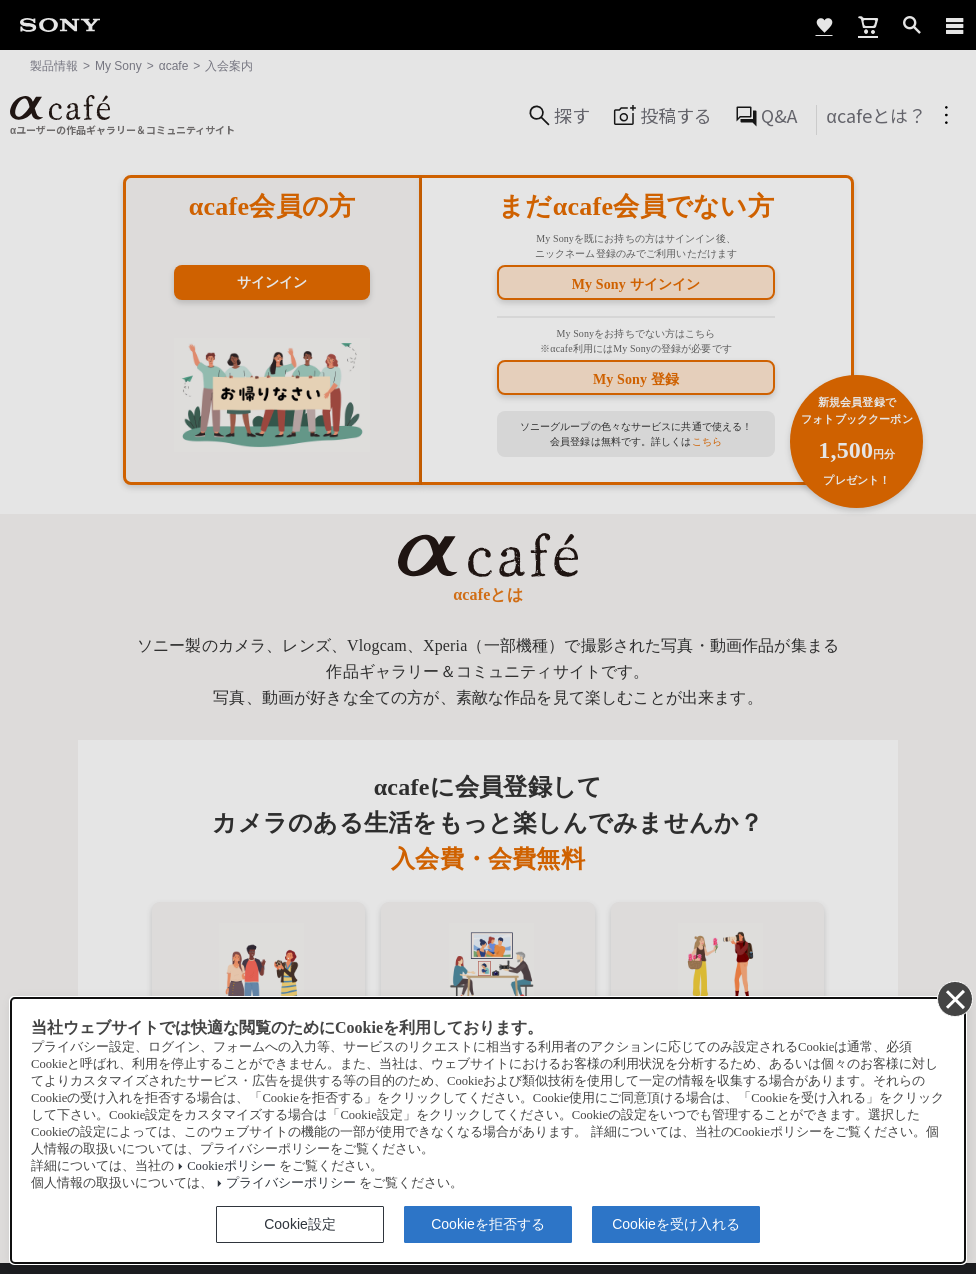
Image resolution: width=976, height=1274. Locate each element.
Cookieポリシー (231, 1166)
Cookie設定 (300, 1224)
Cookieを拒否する (488, 1224)
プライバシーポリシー (291, 1183)
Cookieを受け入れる (676, 1224)
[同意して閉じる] (954, 998)
